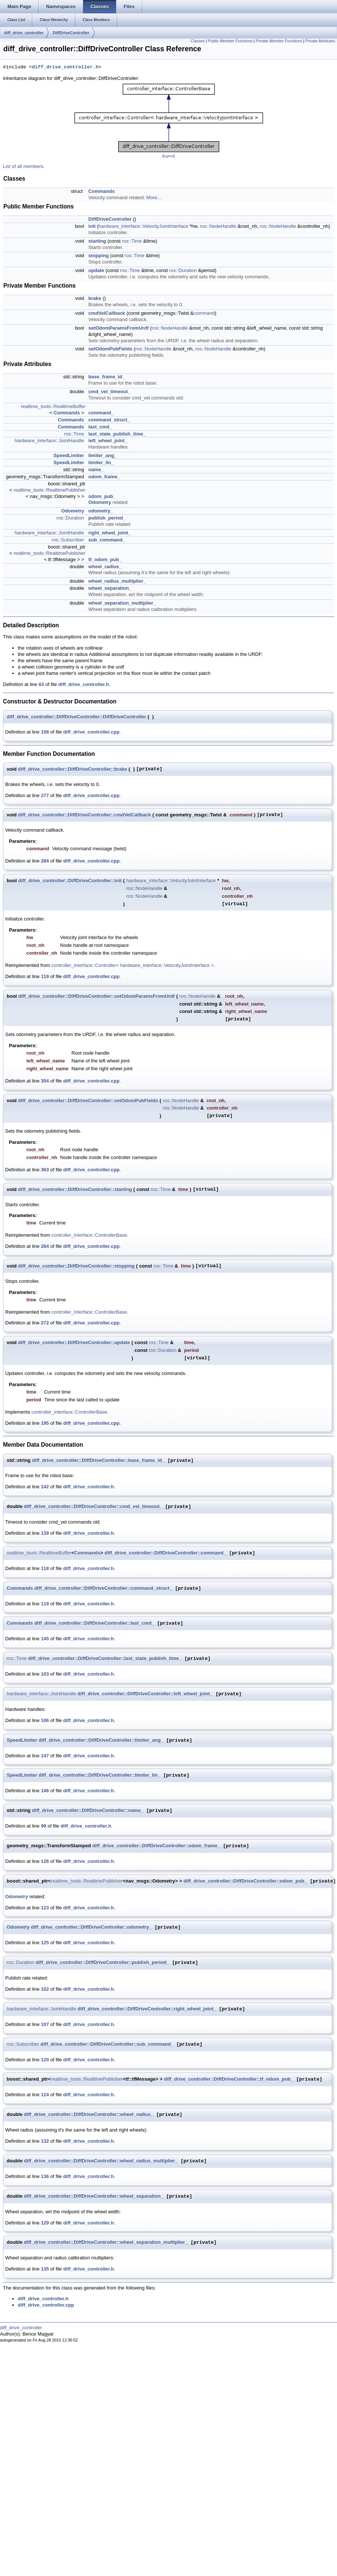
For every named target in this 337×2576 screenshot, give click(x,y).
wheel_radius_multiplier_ (117, 581)
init (92, 226)
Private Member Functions (279, 41)
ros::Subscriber (68, 540)
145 (45, 1638)
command (204, 313)
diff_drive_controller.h (65, 67)
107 (45, 2024)
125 (45, 1942)
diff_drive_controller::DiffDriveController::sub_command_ (106, 2044)
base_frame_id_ (106, 376)
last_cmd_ (100, 427)
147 (45, 1755)
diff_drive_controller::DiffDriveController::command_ (165, 1553)
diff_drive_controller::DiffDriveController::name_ (88, 1810)
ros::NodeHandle (218, 226)
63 (41, 684)
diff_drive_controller (23, 32)
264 (45, 1246)
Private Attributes (320, 41)
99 (43, 1826)
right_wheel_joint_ (109, 532)
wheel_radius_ (105, 566)
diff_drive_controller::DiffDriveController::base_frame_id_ (98, 1460)
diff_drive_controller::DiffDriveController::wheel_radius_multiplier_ (101, 2161)
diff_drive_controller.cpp (91, 732)
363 (45, 1169)
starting (97, 241)
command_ (101, 412)
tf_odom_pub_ (105, 559)
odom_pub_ (102, 496)
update (96, 270)
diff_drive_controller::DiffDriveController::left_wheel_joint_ (145, 1694)
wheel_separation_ (109, 588)
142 (45, 1486)
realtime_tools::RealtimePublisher (49, 490)
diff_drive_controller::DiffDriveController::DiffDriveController (76, 716)
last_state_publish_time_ (117, 434)
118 (45, 1568)
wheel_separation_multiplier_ (122, 603)
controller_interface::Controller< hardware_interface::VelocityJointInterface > (132, 965)
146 (45, 1790)
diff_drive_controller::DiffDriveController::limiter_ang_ (101, 1740)
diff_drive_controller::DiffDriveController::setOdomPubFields (88, 1100)
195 (45, 1423)
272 (45, 1323)
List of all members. (24, 166)
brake (94, 298)
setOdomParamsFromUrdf (118, 328)
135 (45, 2269)
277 (45, 795)
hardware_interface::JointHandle (49, 440)
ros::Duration (183, 270)
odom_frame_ (104, 476)
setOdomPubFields (110, 349)
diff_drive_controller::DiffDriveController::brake (72, 769)
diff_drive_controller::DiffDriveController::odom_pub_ (245, 1881)
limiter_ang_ (102, 455)
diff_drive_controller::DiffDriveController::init (70, 880)
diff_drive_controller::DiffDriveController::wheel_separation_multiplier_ (105, 2242)
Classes (198, 41)
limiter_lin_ (101, 462)
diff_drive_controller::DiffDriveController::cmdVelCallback (84, 815)
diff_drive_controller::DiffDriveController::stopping (76, 1266)
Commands (101, 191)
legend (168, 156)
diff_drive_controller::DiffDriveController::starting (75, 1189)
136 (45, 2176)
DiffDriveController (71, 32)
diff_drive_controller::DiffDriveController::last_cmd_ (94, 1623)
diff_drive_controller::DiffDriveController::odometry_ (91, 1927)
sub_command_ (106, 540)
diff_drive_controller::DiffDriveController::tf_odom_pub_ (228, 2079)
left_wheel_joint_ (107, 440)
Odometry (99, 502)
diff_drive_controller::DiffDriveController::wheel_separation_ (93, 2196)
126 (45, 1861)
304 (45, 1081)
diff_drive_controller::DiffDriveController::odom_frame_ (156, 1846)
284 (45, 861)
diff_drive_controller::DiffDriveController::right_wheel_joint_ (147, 2009)
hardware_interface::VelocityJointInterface (143, 226)
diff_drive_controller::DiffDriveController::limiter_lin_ (99, 1775)
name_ (96, 469)
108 (45, 732)
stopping (98, 255)
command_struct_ (109, 420)
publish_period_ (106, 518)
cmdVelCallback (106, 313)
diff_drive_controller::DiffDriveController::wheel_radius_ (88, 2114)
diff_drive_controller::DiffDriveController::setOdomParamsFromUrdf (96, 996)
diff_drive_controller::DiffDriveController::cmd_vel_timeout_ (93, 1506)
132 (45, 2141)
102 (45, 1989)
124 (45, 2094)
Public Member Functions (230, 41)
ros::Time (132, 241)
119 (45, 976)
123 (45, 1907)
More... (153, 197)
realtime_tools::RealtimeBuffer (53, 406)
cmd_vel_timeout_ (109, 391)
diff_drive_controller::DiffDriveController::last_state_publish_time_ (104, 1658)
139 (45, 1533)
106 (45, 1720)
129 (45, 2223)
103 (45, 1674)
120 (45, 2059)
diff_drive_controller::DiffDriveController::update (74, 1342)
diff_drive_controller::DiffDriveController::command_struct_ (103, 1588)
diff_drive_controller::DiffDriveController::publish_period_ (102, 1962)
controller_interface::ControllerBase (89, 1235)
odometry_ (100, 511)
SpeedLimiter (68, 455)
